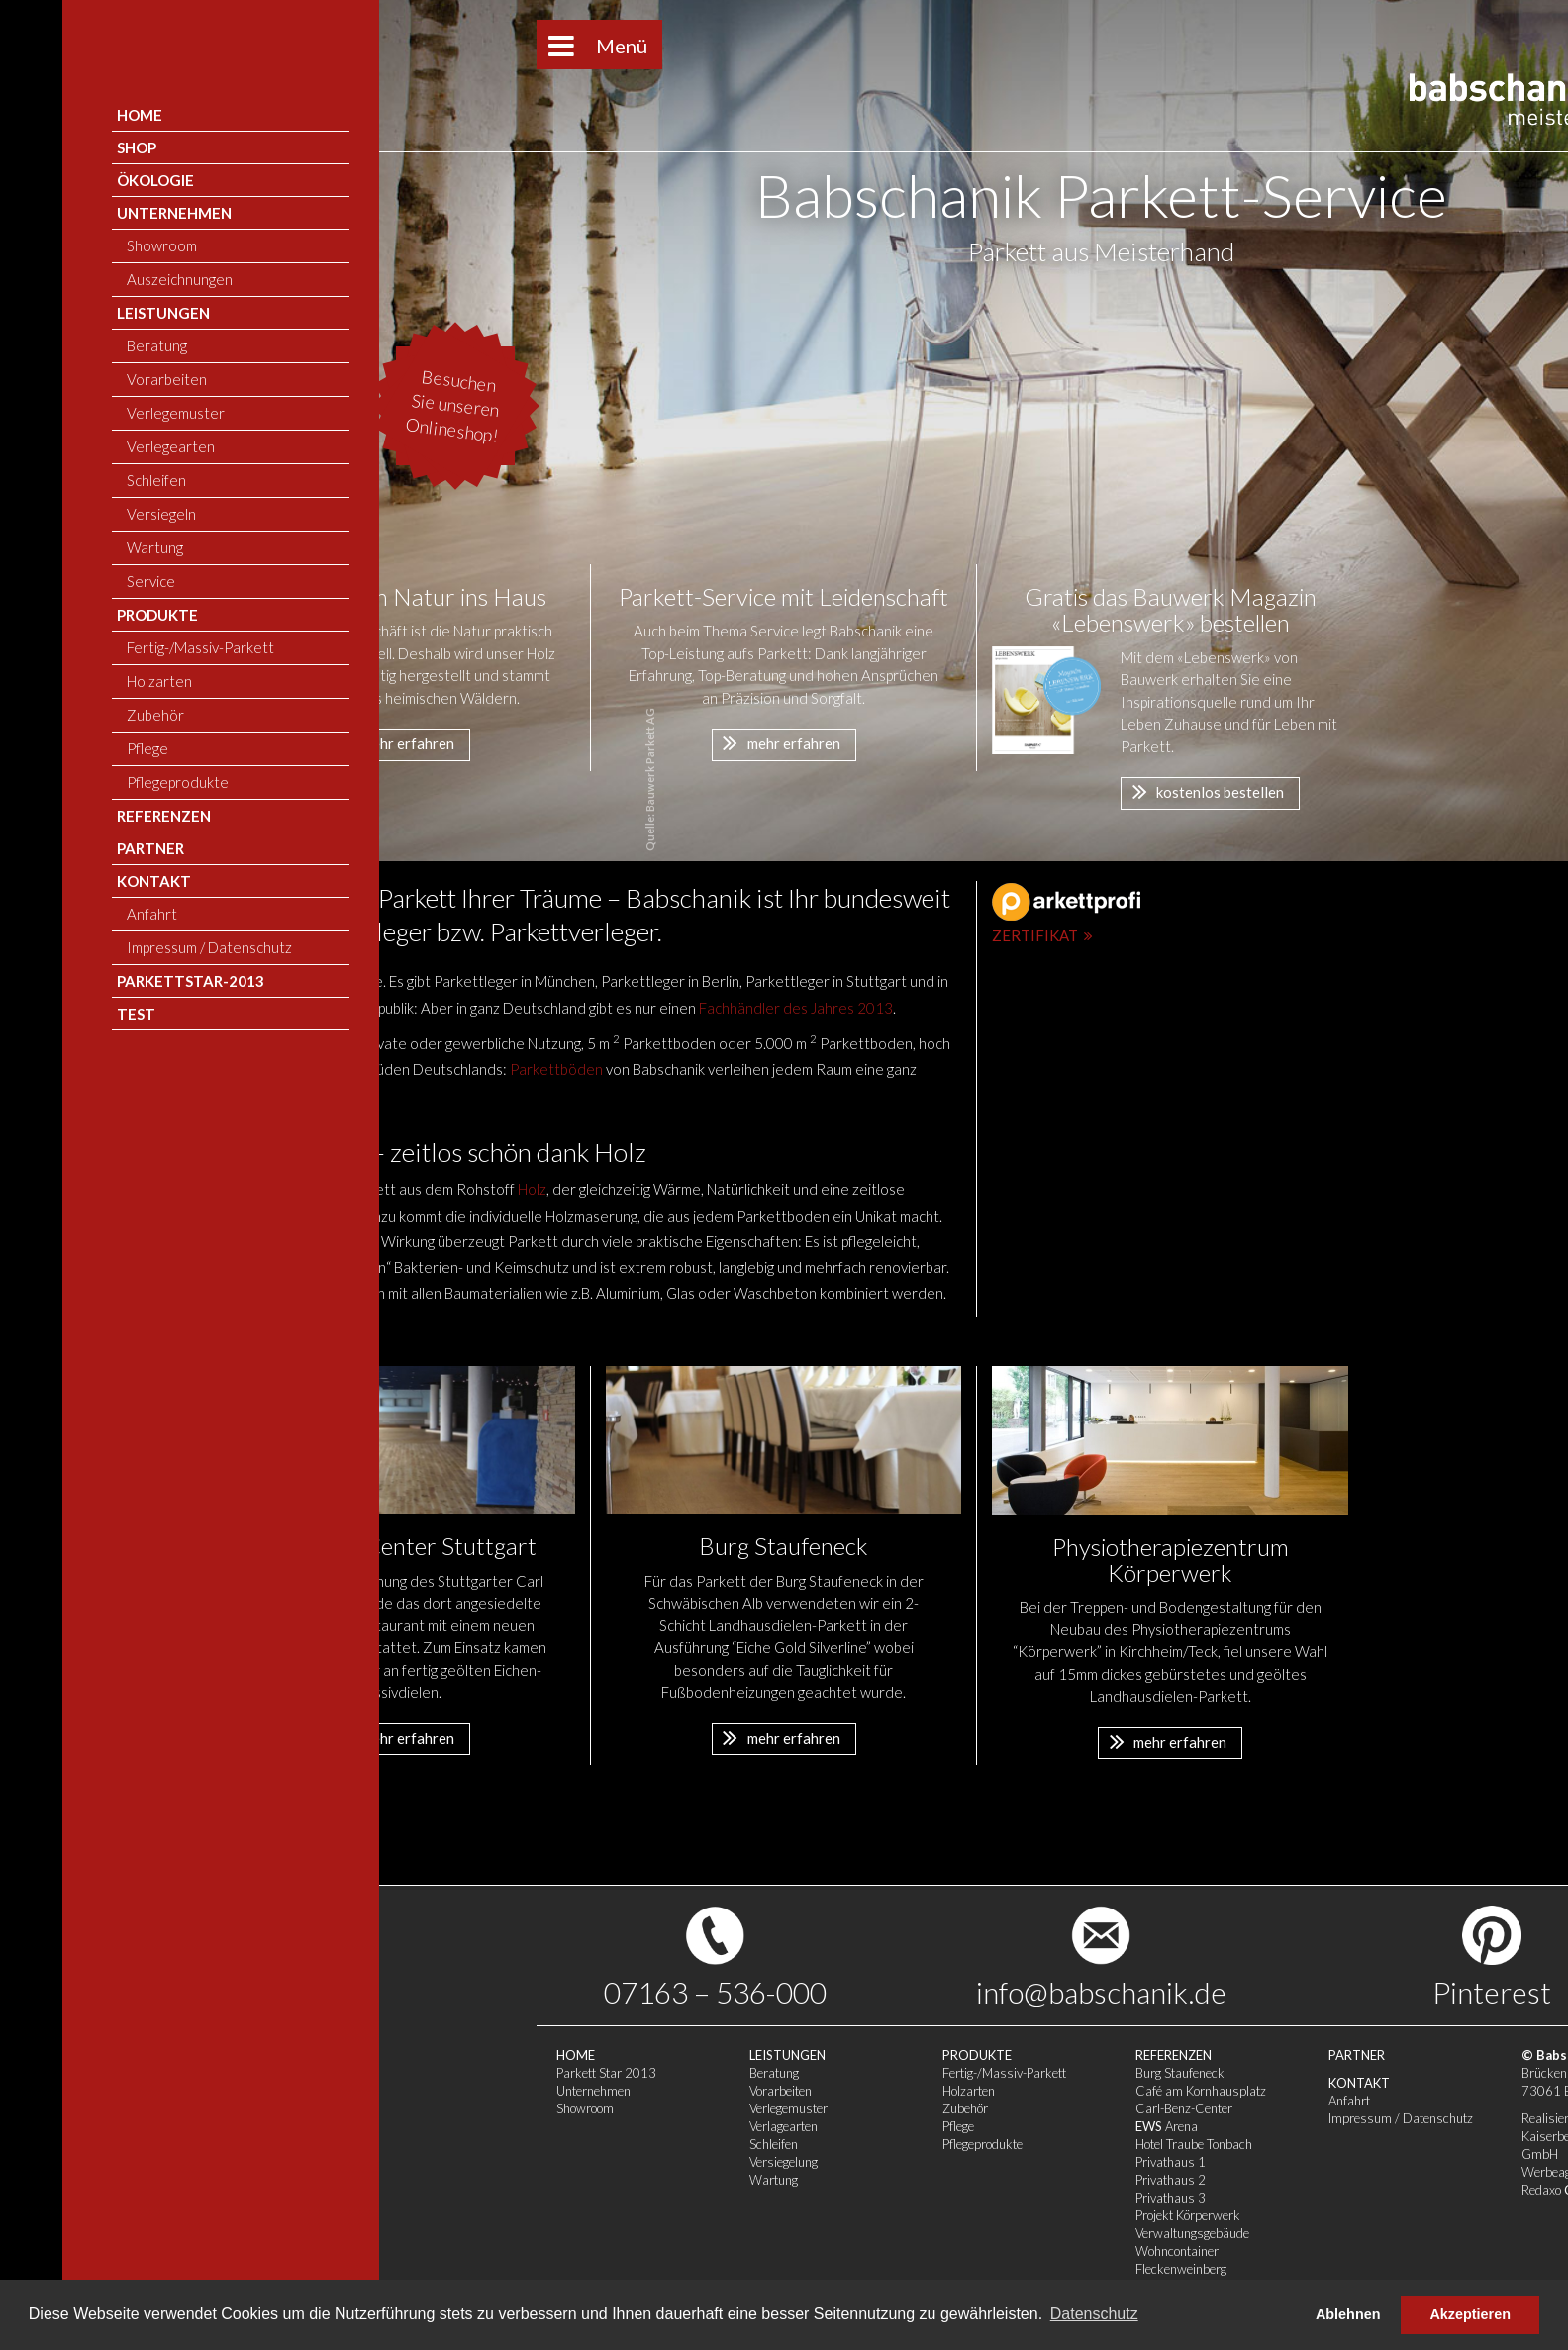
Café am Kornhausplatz (884, 2091)
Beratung (457, 2073)
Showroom (268, 2108)
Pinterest (1175, 1991)
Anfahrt (1032, 2100)
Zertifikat (1045, 935)
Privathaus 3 (854, 2197)
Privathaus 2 (854, 2180)
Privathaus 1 (854, 2162)
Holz (532, 1189)
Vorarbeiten (464, 2091)
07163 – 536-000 (398, 1991)
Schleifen (457, 2144)
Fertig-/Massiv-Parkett (687, 2073)
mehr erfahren (390, 742)
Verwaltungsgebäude (875, 2233)
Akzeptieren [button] (1470, 2314)
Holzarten (652, 2091)
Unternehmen (277, 2091)
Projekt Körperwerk (871, 2215)
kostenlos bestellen (1203, 791)
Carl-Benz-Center (867, 2108)
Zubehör (648, 2108)
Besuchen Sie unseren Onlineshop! (136, 405)
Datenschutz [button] (1094, 2313)
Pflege (641, 2126)
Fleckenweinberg (864, 2269)
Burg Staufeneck (863, 2073)
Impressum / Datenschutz (1084, 2118)
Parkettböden (556, 1069)
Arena (850, 2126)
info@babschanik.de (784, 1991)
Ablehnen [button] (1348, 2314)
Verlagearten (467, 2126)
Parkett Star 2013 (290, 2073)
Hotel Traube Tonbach (877, 2144)
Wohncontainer (860, 2251)
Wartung (457, 2180)
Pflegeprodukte (666, 2144)
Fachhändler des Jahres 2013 (796, 1008)
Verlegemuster (472, 2108)
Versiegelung (467, 2162)
